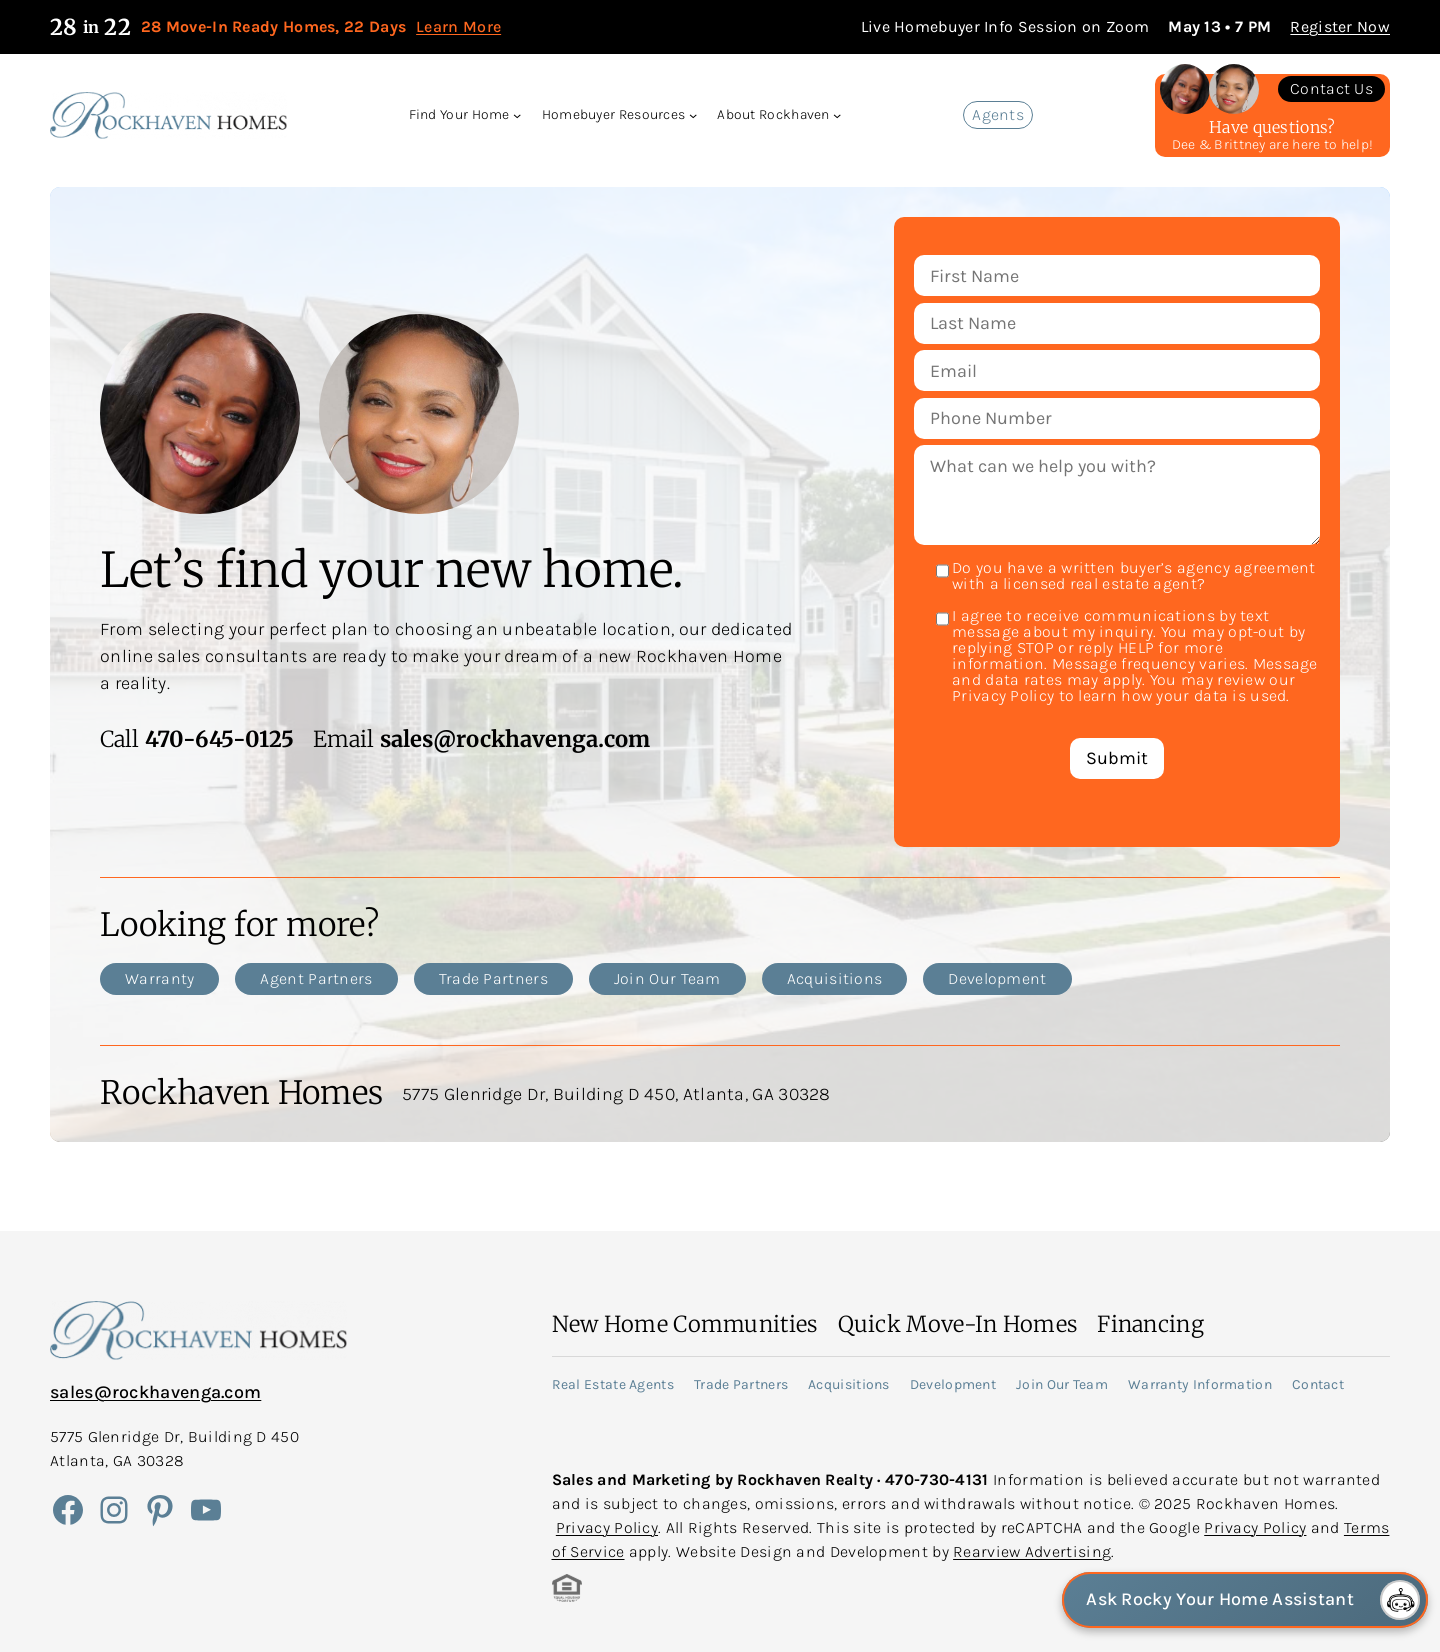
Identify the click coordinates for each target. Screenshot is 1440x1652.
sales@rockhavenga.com (155, 1392)
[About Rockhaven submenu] (837, 115)
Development (997, 978)
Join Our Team (667, 978)
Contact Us (1331, 88)
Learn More (458, 26)
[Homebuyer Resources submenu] (693, 115)
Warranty (159, 978)
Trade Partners (493, 978)
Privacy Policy (607, 1527)
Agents (998, 114)
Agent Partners (316, 978)
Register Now (1340, 26)
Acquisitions (835, 978)
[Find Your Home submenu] (517, 115)
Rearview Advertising (1032, 1551)
